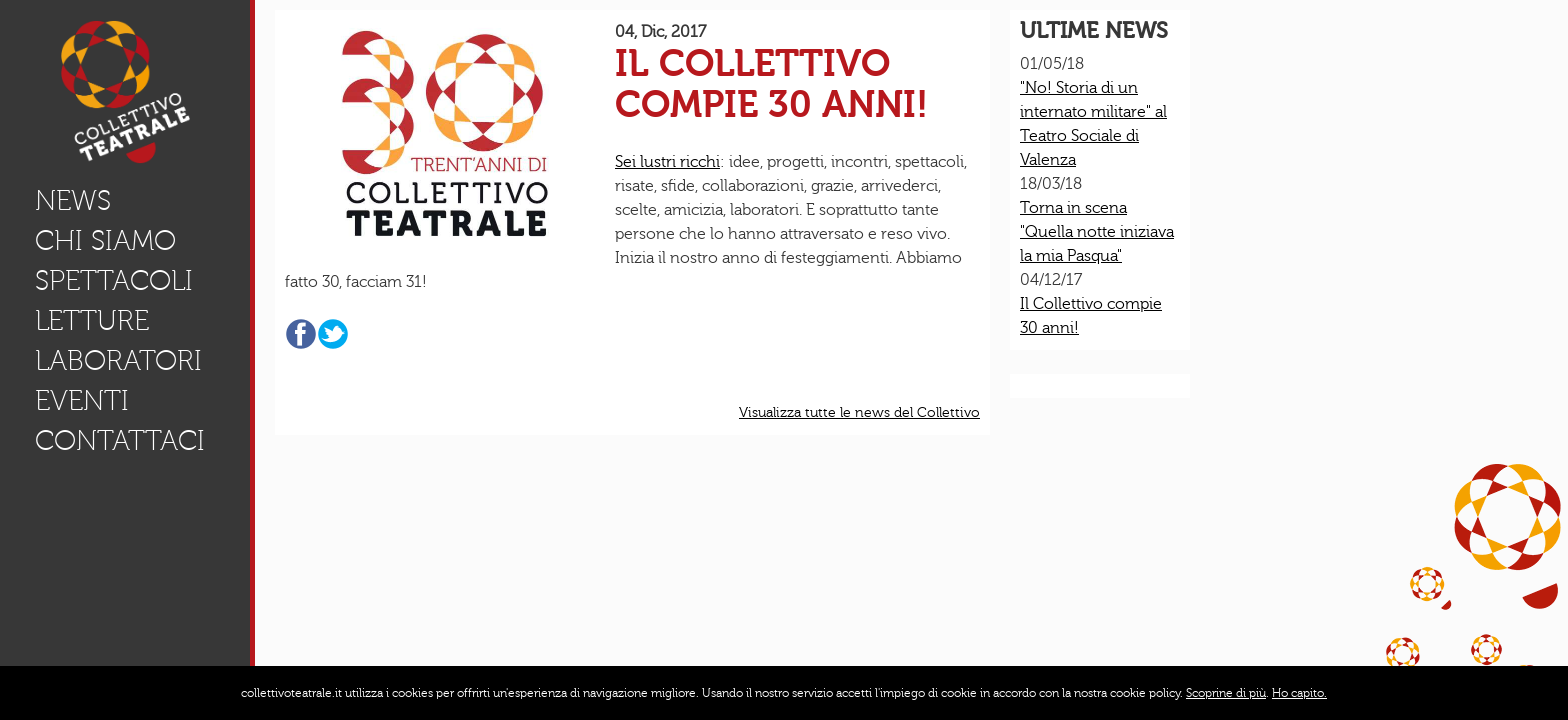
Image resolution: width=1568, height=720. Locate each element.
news (73, 201)
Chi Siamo (105, 241)
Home (142, 95)
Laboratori (118, 361)
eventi (82, 401)
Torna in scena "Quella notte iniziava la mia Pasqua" (1097, 232)
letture (92, 321)
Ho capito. (1299, 693)
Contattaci (120, 441)
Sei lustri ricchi (667, 162)
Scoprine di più (1226, 693)
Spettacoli (114, 281)
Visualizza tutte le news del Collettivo (859, 413)
